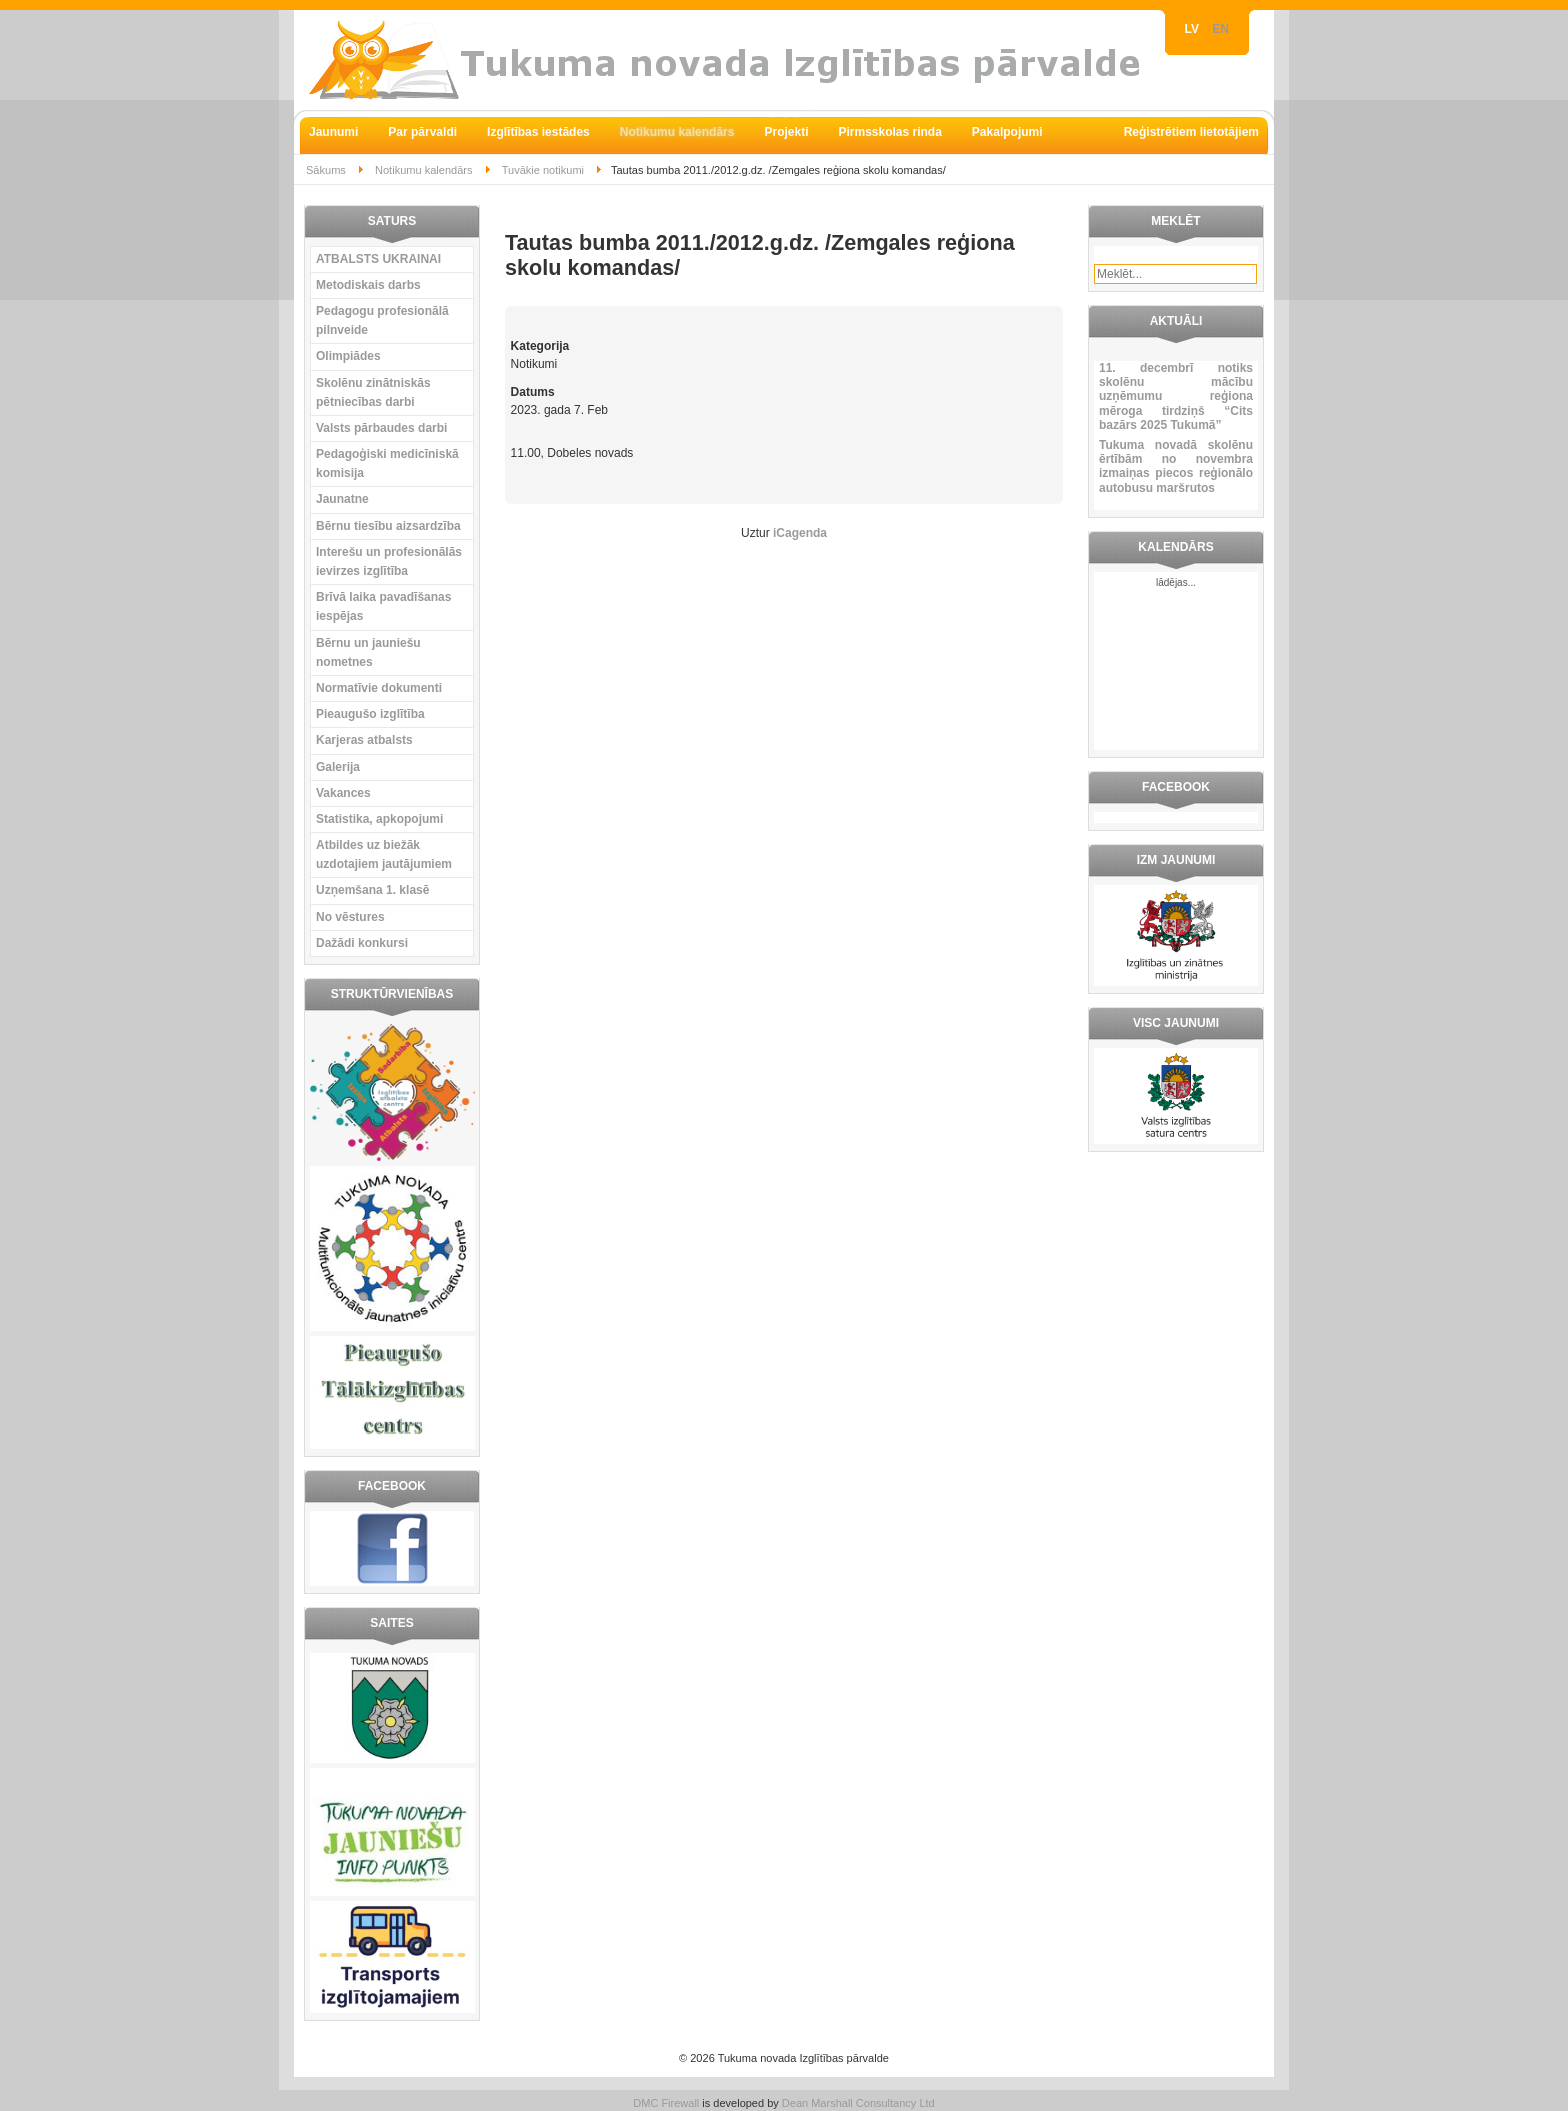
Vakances (343, 793)
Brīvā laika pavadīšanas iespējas (383, 606)
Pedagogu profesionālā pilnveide (382, 320)
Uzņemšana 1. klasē (372, 890)
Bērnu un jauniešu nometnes (368, 652)
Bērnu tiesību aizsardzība (388, 526)
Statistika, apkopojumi (379, 819)
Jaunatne (342, 499)
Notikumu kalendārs (424, 170)
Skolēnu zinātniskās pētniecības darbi (373, 392)
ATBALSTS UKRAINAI (378, 259)
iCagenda (800, 533)
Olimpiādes (348, 356)
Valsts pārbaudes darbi (381, 428)
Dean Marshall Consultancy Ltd (858, 2103)
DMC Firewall (666, 2103)
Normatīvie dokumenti (379, 688)
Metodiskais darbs (368, 285)
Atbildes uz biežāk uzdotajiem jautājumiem (384, 854)
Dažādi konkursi (362, 943)
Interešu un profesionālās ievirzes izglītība (389, 561)
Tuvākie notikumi (543, 170)
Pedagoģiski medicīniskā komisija (387, 463)
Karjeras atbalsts (364, 740)
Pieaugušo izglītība (370, 714)
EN (1220, 29)
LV (1194, 29)
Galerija (338, 767)
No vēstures (350, 917)
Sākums (326, 170)
